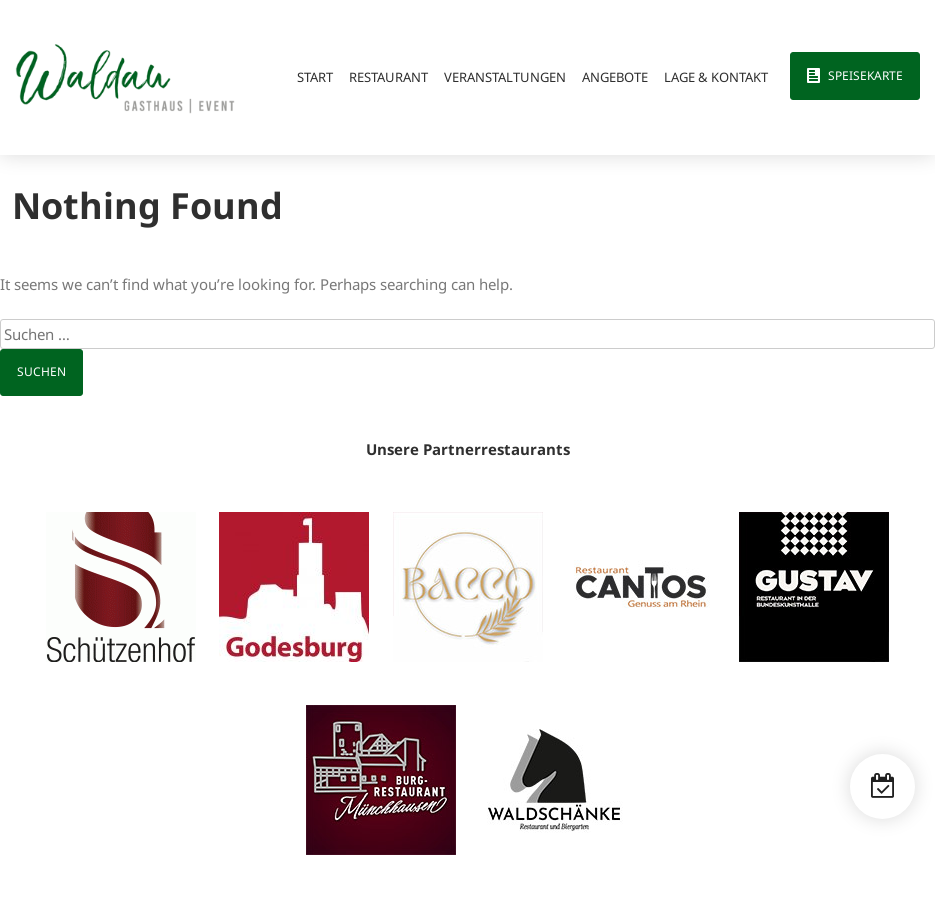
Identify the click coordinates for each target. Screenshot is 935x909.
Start (315, 77)
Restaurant (388, 77)
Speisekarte (865, 75)
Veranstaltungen (505, 77)
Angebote (615, 77)
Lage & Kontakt (716, 77)
